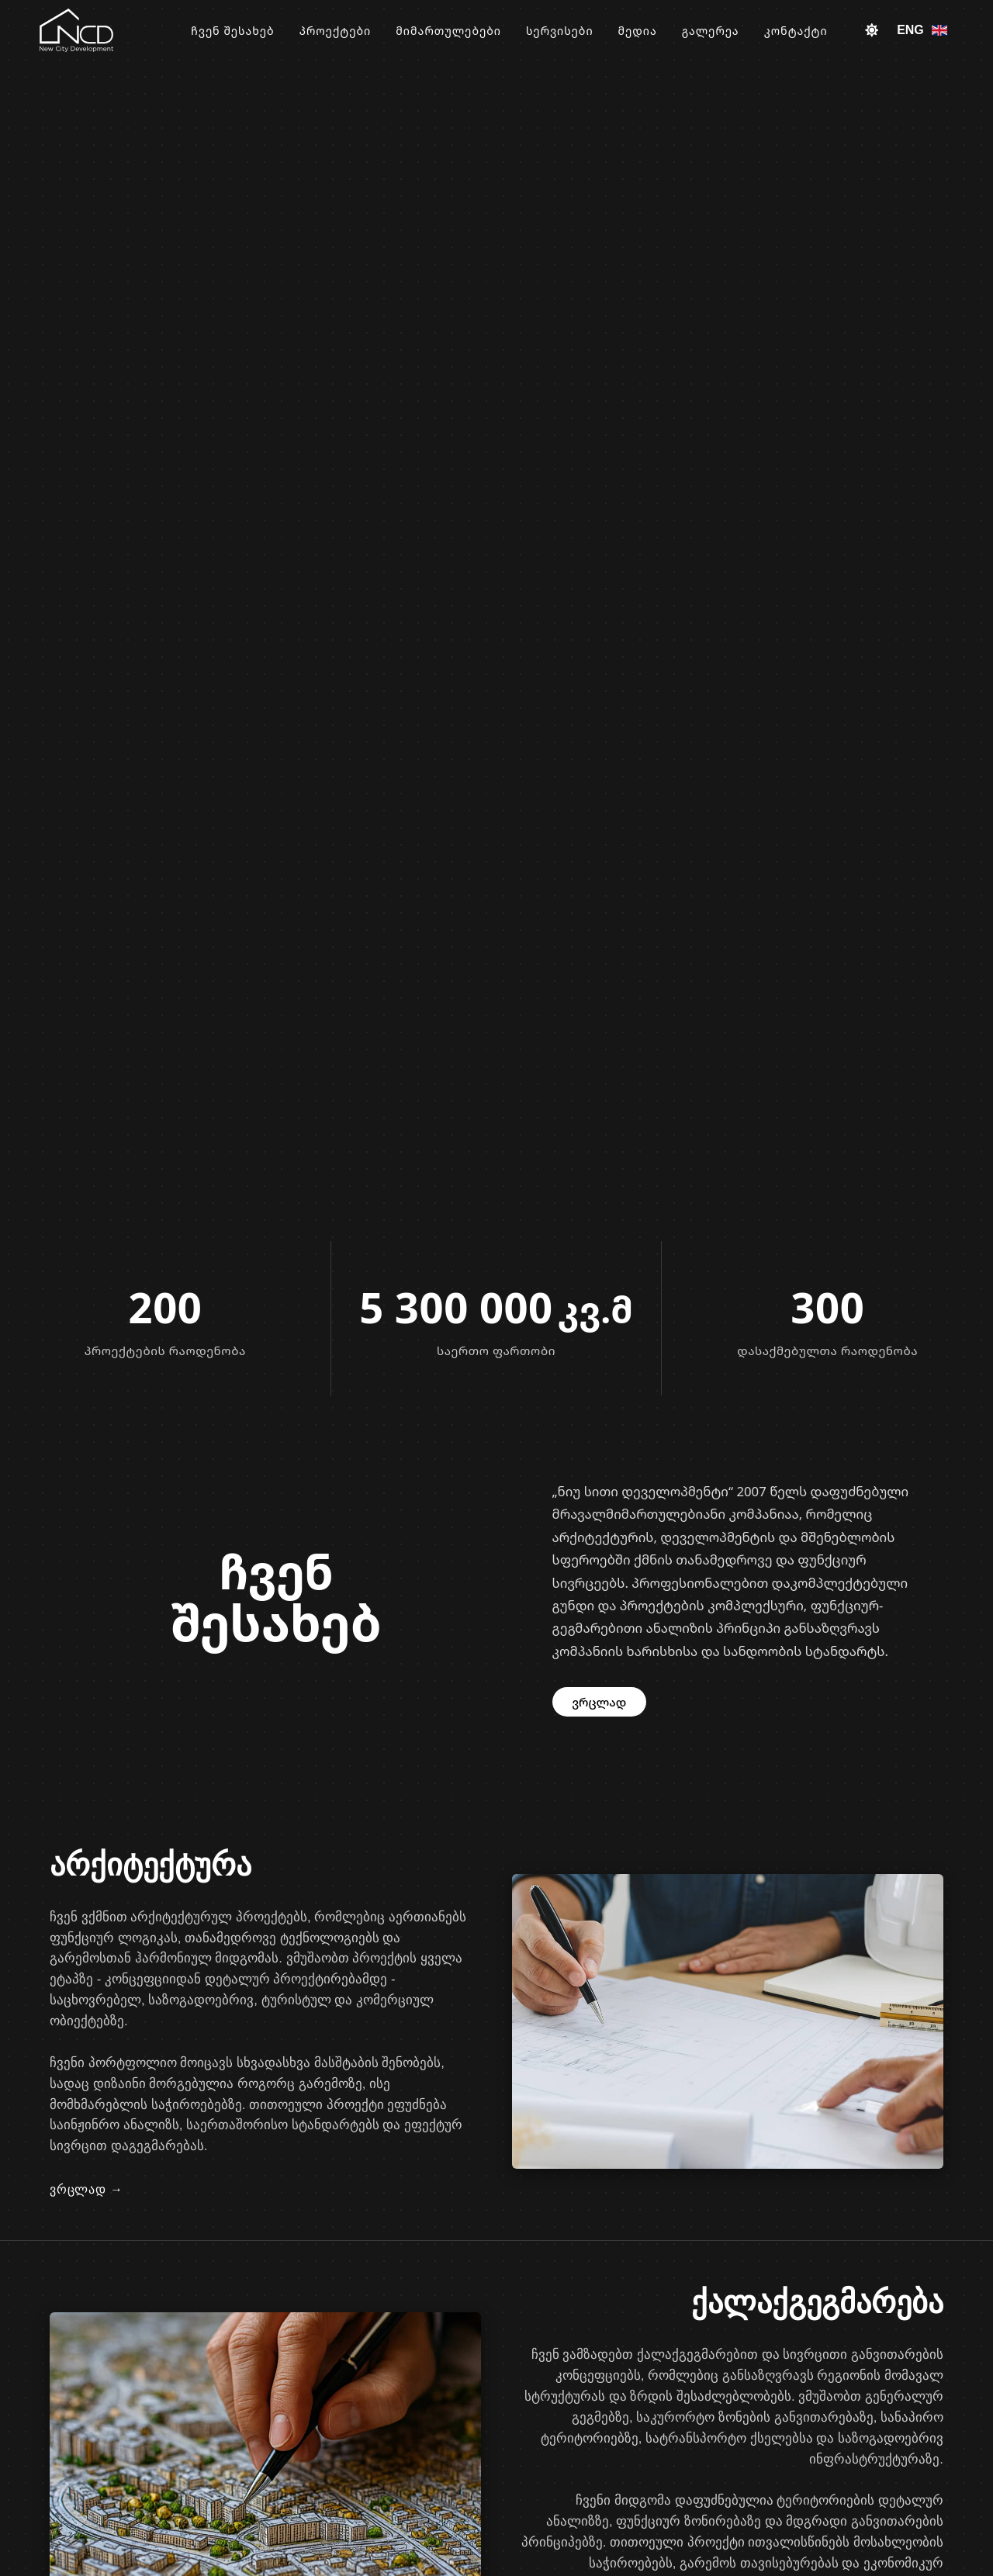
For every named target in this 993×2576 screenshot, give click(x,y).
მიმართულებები (499, 31)
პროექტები (398, 31)
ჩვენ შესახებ (307, 31)
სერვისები (597, 31)
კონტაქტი (803, 31)
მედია (665, 31)
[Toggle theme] (872, 30)
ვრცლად (599, 2258)
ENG (922, 29)
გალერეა (728, 31)
